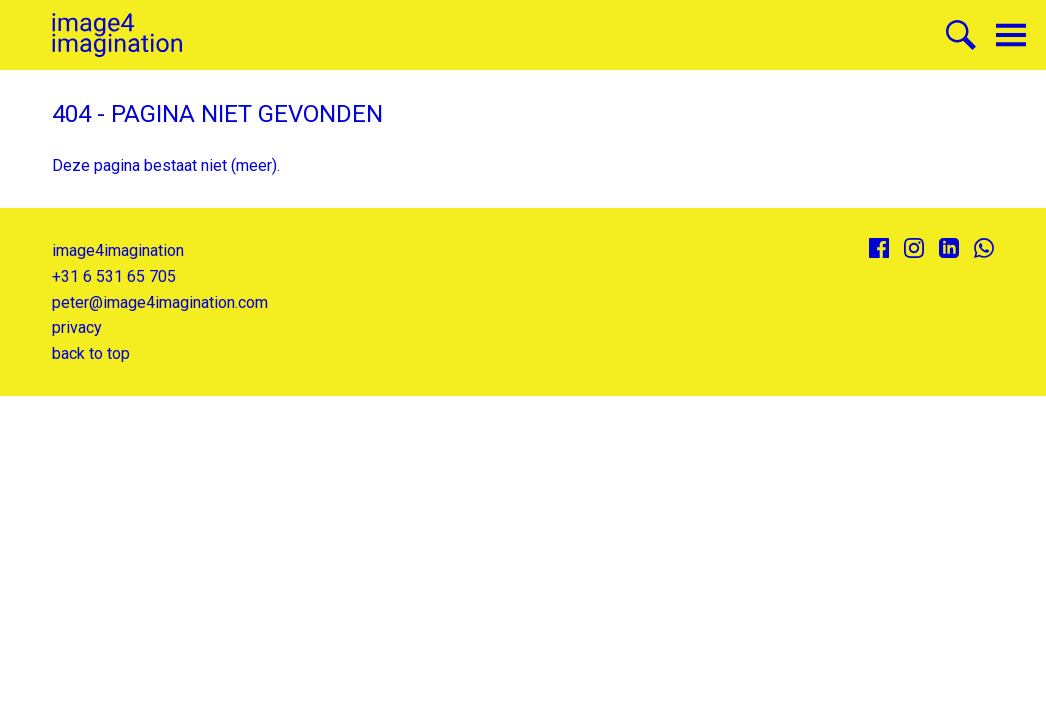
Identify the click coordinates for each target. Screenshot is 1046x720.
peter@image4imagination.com (160, 302)
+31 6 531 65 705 (114, 276)
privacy (77, 327)
